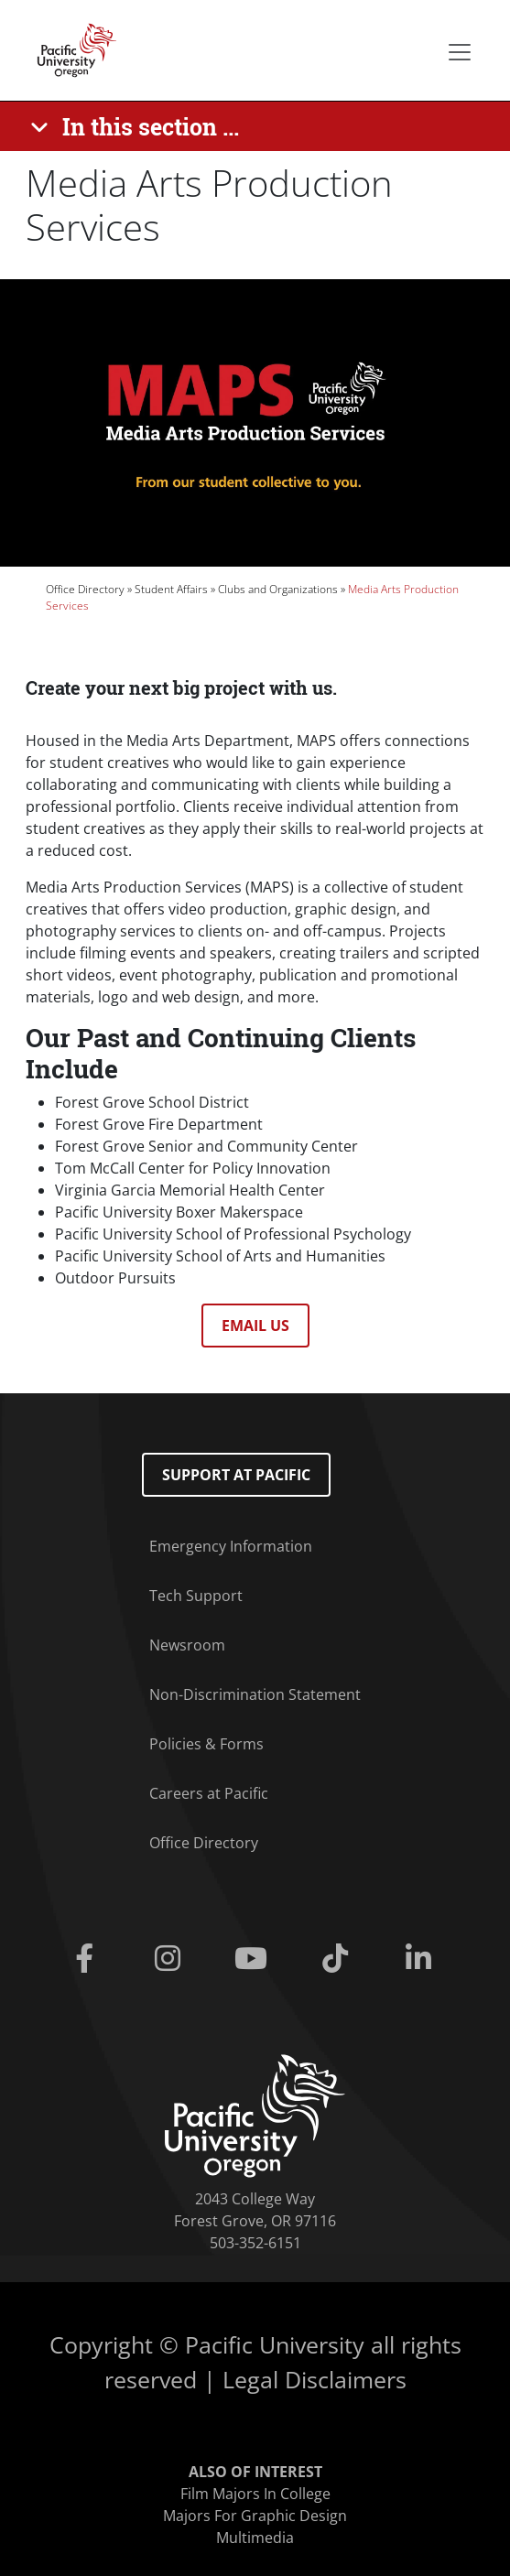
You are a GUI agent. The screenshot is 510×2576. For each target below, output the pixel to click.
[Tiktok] (338, 1959)
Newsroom (187, 1645)
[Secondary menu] (459, 52)
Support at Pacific (236, 1475)
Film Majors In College (255, 2494)
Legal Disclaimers (314, 2379)
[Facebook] (88, 1959)
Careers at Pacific (208, 1793)
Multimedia (255, 2537)
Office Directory (85, 589)
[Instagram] (172, 1959)
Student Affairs (171, 589)
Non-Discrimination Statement (255, 1694)
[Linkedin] (421, 1959)
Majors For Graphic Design (255, 2516)
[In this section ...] (138, 126)
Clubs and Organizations (278, 589)
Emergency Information (230, 1546)
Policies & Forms (206, 1744)
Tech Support (196, 1596)
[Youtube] (255, 1959)
